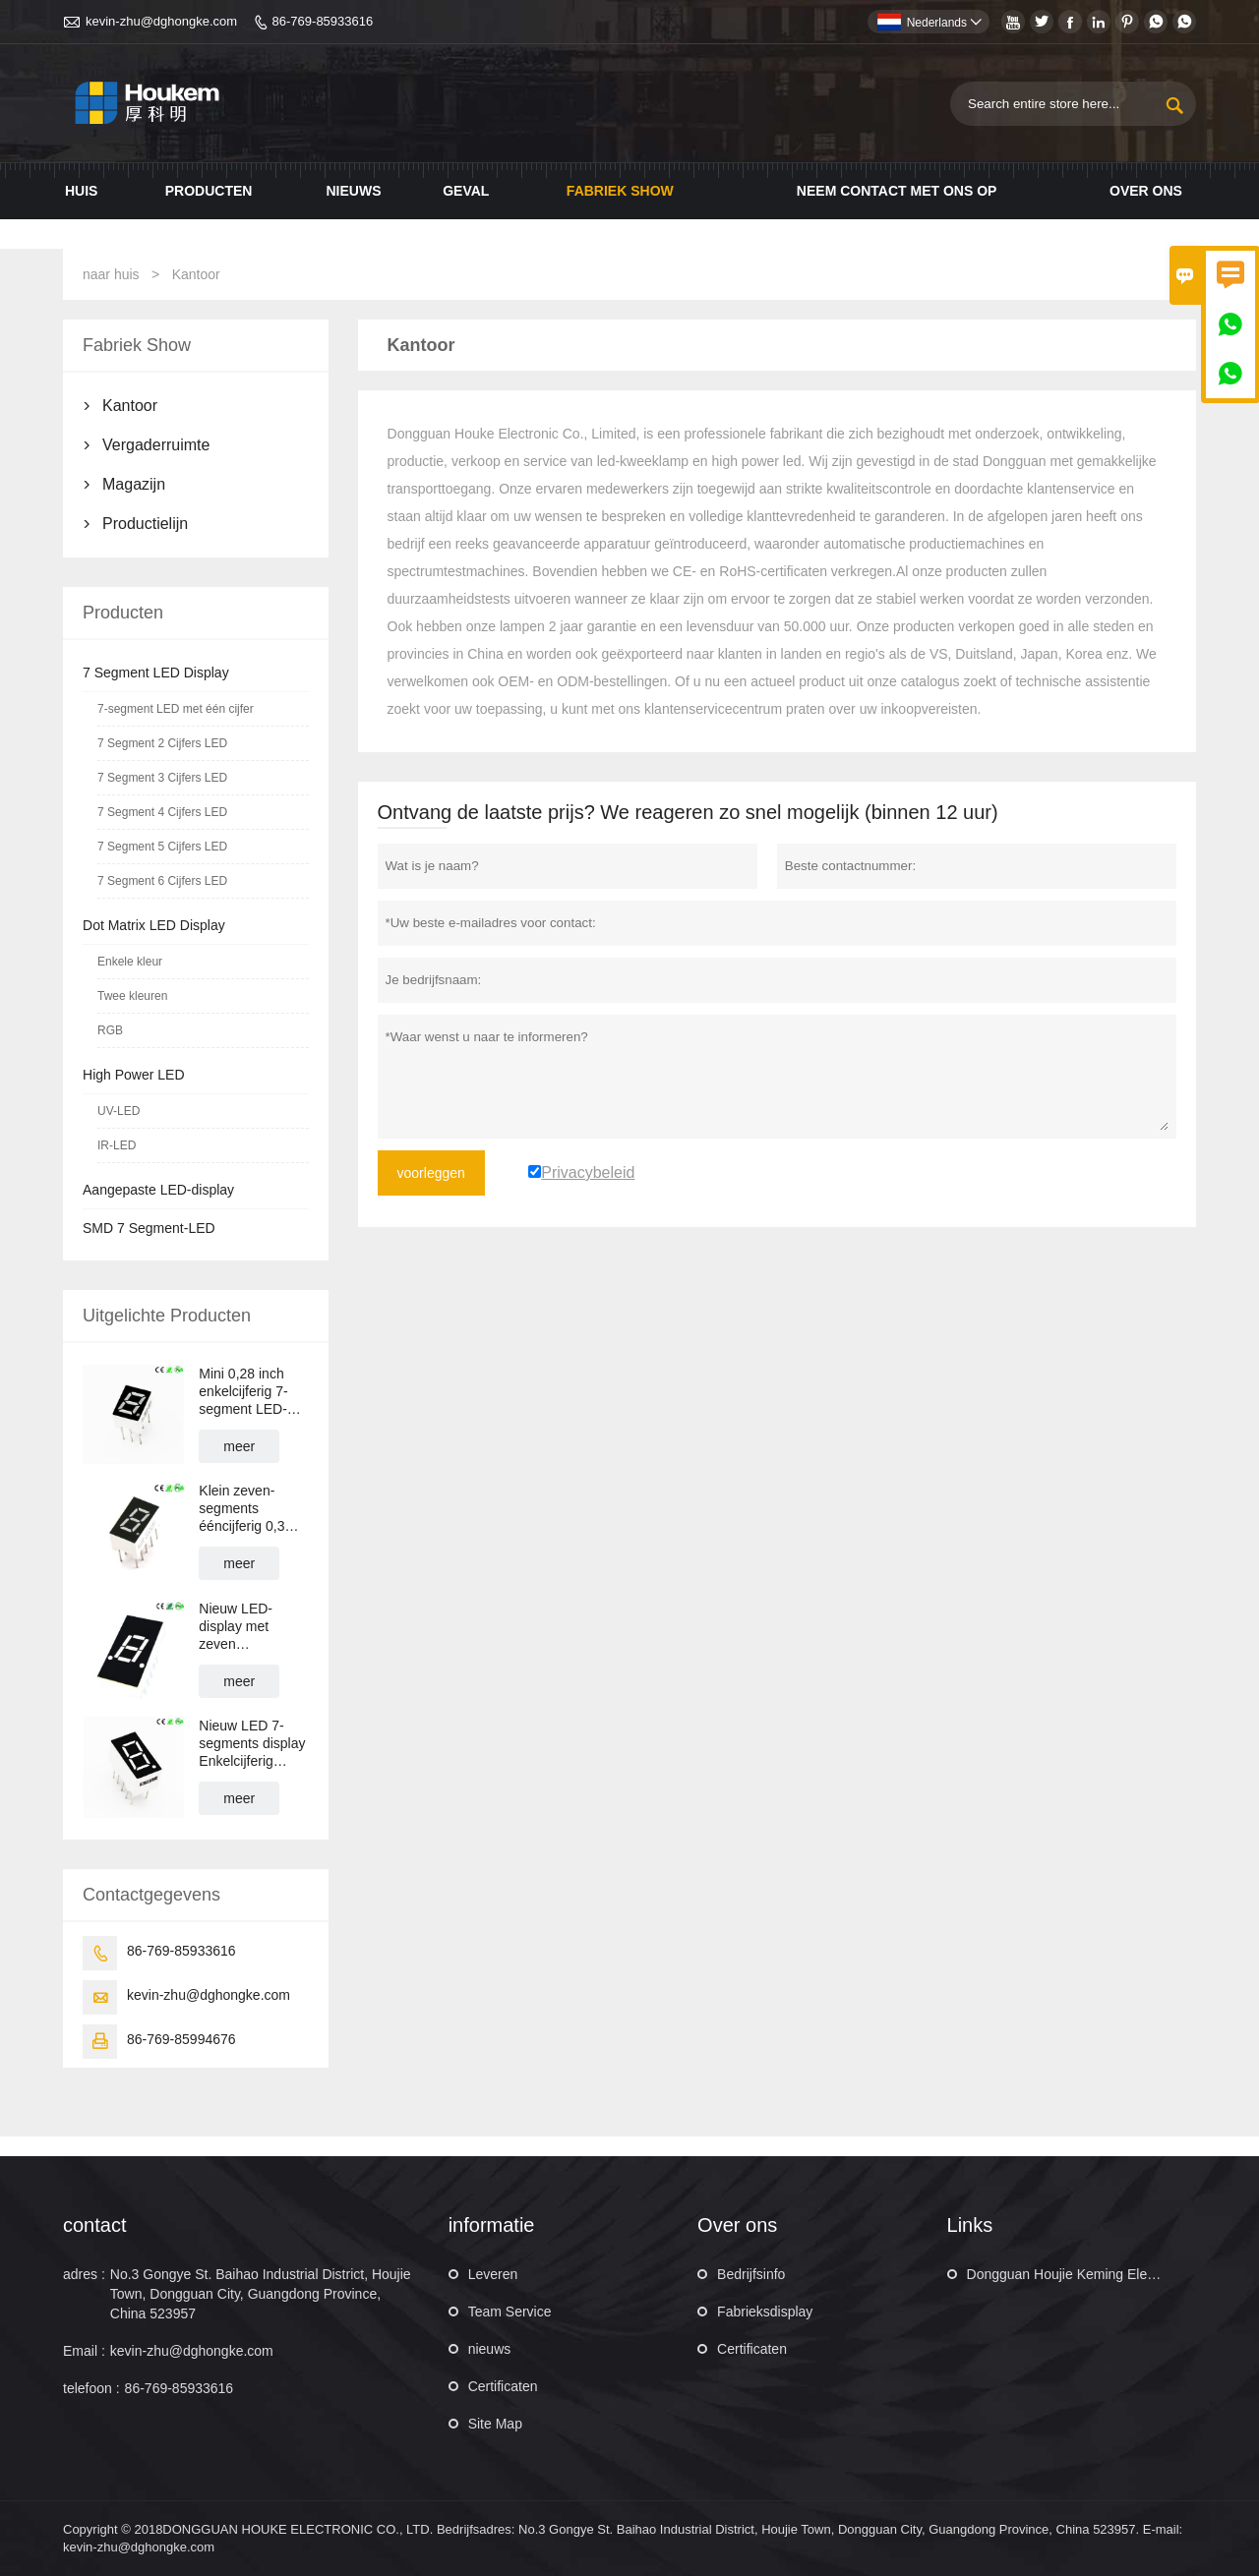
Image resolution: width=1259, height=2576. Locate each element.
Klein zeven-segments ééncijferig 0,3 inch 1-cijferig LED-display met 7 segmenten (249, 1509)
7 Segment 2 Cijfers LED (162, 743)
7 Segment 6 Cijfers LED (162, 881)
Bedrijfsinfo (751, 2274)
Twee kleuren (132, 996)
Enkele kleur (129, 961)
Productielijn (145, 523)
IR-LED (116, 1145)
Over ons (1145, 191)
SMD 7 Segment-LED (149, 1228)
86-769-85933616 (323, 21)
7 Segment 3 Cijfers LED (162, 778)
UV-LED (118, 1111)
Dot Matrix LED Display (154, 925)
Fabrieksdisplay (764, 2311)
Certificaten (503, 2386)
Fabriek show (620, 191)
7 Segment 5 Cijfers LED (162, 846)
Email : (84, 2351)
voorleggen (431, 1173)
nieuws (489, 2349)
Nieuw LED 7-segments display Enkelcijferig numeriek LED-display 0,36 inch (252, 1744)
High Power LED (134, 1075)
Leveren (493, 2274)
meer (239, 1446)
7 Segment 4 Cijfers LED (162, 812)
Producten (209, 191)
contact (94, 2225)
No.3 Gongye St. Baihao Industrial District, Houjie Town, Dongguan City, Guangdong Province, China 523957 (260, 2293)
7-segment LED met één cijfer (175, 709)
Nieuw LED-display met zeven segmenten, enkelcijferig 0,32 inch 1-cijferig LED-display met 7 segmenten (250, 1627)
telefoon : (91, 2388)
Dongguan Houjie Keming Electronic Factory (1102, 2274)
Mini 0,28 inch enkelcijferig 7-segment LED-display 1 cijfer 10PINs (243, 1392)
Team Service (510, 2311)
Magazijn (133, 484)
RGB (110, 1030)
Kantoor (129, 405)
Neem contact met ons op (897, 191)
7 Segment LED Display (156, 672)
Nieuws (353, 191)
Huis (81, 191)
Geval (466, 191)
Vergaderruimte (156, 445)
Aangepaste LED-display (158, 1190)
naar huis (111, 274)
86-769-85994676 (181, 2039)
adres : (84, 2274)
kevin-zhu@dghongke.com (161, 21)
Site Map (495, 2423)
